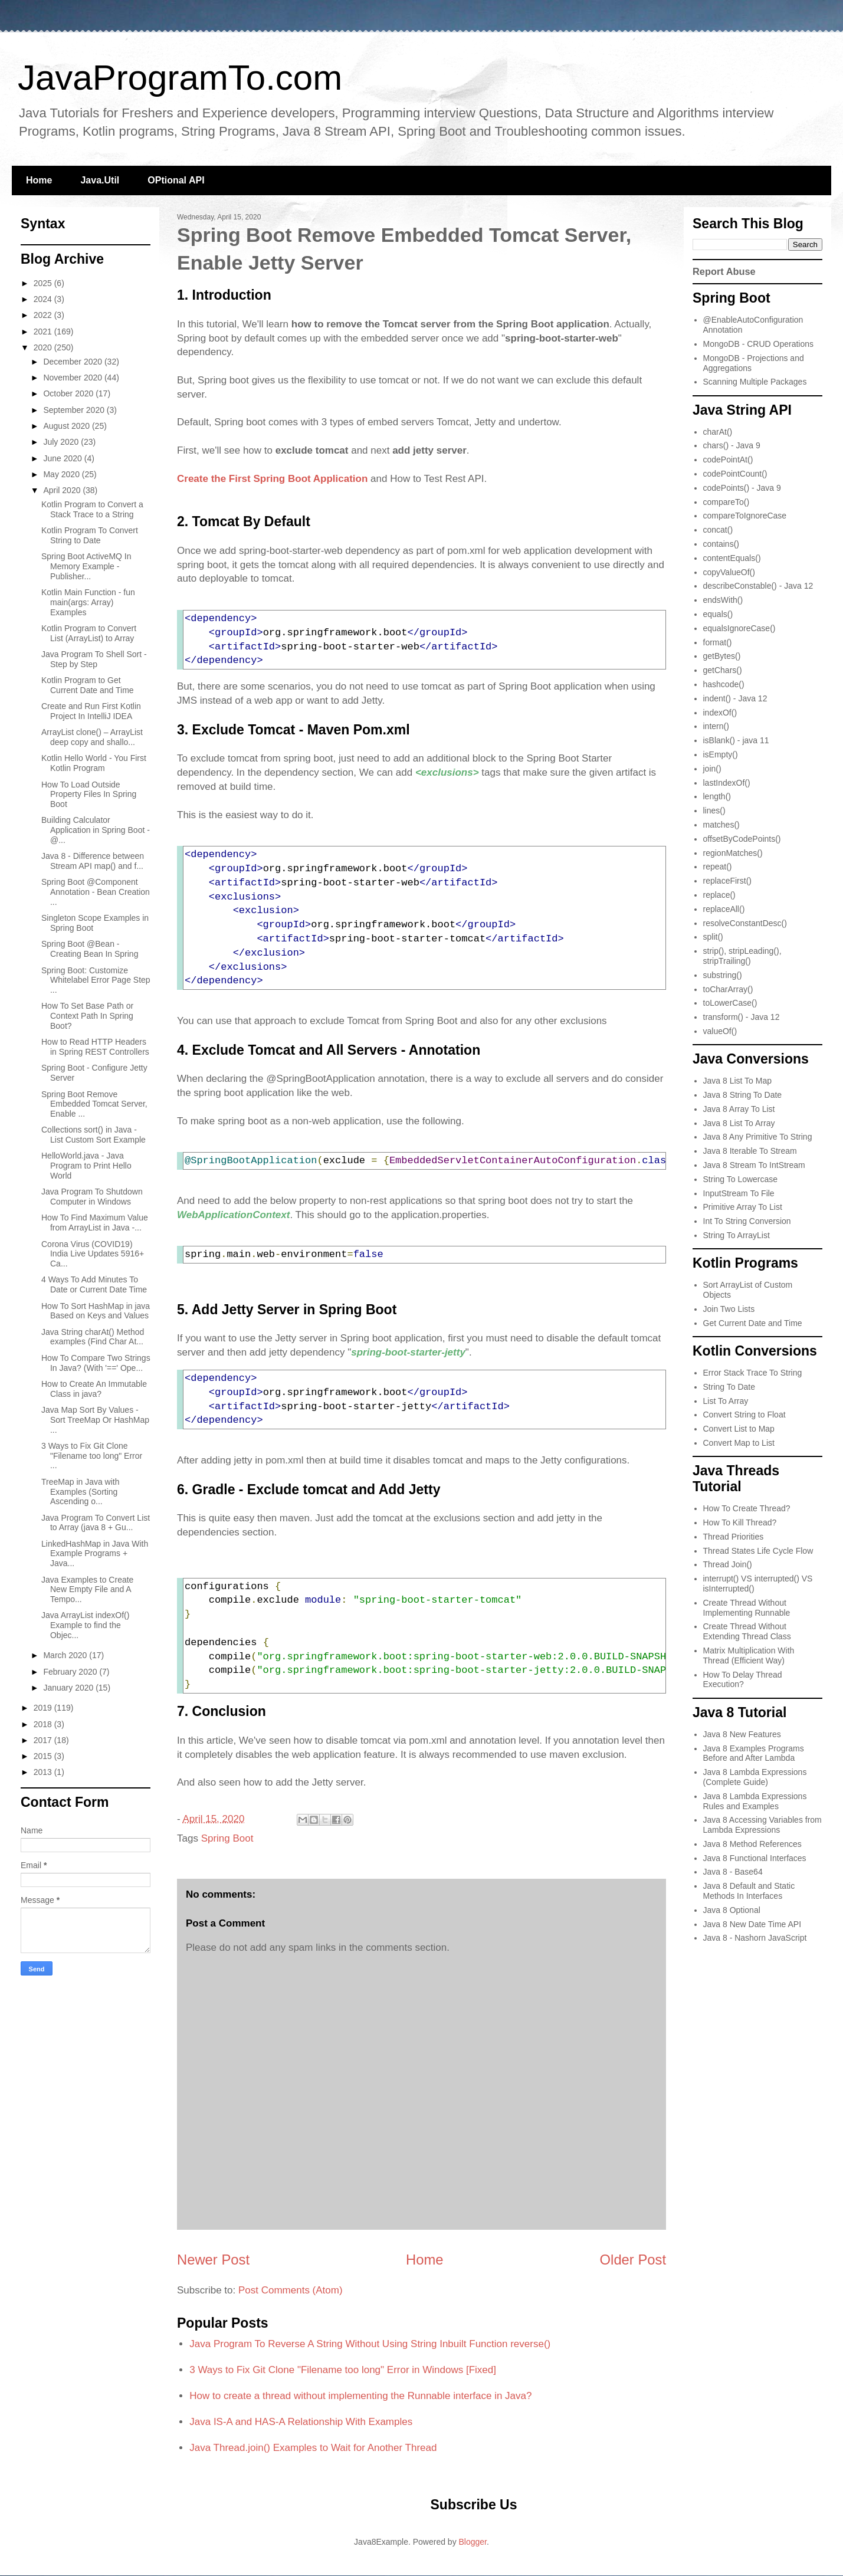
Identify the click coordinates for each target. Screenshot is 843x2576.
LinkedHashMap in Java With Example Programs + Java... (94, 1553)
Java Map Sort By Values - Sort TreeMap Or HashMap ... (95, 1420)
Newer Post (213, 2259)
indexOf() (720, 712)
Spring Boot (227, 1838)
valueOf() (720, 1031)
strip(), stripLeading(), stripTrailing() (742, 956)
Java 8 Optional (731, 1910)
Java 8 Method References (752, 1844)
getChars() (722, 670)
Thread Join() (727, 1564)
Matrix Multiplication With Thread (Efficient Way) (749, 1655)
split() (713, 936)
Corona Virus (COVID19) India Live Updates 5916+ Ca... (92, 1254)
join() (712, 768)
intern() (716, 726)
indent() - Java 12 (735, 698)
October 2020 (69, 393)
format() (717, 642)
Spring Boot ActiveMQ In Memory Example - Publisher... (86, 566)
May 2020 (62, 474)
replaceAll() (724, 909)
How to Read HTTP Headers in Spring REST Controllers (95, 1046)
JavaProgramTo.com (180, 77)
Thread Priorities (733, 1536)
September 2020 (74, 410)
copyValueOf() (729, 572)
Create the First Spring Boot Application (272, 478)
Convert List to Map (739, 1428)
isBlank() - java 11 (736, 740)
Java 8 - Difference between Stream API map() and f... (92, 861)
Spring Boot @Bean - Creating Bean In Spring (89, 949)
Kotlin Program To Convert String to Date (89, 535)
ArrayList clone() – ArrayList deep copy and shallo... (92, 737)
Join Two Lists (729, 1309)
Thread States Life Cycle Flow (758, 1551)
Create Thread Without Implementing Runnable (746, 1607)
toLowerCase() (730, 1003)
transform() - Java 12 (741, 1017)
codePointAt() (728, 459)
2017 (44, 1740)
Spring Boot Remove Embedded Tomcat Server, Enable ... (94, 1104)
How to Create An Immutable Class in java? (94, 1389)
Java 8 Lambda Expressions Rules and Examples (755, 1801)
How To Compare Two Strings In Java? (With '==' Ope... (95, 1363)
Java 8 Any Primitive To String (757, 1136)
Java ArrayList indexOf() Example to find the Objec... (85, 1625)
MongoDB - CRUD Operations (758, 344)
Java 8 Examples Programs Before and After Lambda (753, 1753)
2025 (44, 283)
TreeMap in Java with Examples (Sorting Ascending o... (80, 1492)
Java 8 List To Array (739, 1123)
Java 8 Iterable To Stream (750, 1151)
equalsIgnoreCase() (739, 628)
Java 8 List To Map (737, 1080)
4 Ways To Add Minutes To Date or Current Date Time (94, 1284)
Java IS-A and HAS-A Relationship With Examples (300, 2421)
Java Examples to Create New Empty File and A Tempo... (87, 1589)
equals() (718, 614)
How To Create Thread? (746, 1508)
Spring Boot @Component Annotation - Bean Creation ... (95, 892)
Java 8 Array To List (739, 1109)
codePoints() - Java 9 (742, 488)
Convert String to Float (744, 1414)
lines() (714, 810)
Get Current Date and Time (752, 1323)
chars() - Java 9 (731, 445)
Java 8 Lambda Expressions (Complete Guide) (755, 1777)
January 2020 (69, 1687)
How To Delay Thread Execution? (742, 1679)
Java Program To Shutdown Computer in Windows (92, 1196)
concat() (718, 529)
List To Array (726, 1401)
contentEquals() (732, 558)
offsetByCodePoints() (742, 839)
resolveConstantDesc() (745, 923)
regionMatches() (733, 853)
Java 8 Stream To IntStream (754, 1165)
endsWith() (723, 600)
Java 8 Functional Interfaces (754, 1858)
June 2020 (63, 458)
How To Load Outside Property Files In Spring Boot (88, 794)
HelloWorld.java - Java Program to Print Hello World (86, 1165)
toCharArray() (728, 989)
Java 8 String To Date (742, 1095)
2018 (44, 1724)
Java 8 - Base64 (733, 1871)
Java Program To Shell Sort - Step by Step (94, 659)
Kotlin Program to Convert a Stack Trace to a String (92, 509)
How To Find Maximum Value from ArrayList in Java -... (94, 1222)
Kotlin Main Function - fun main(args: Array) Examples (88, 602)
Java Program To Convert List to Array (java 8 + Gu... (95, 1523)
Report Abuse (724, 271)
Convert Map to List (739, 1443)
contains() (721, 544)
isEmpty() (720, 754)
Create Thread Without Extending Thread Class (747, 1631)
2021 (44, 331)
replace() (719, 895)
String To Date (729, 1387)
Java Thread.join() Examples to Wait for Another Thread (313, 2447)
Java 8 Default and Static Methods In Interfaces (749, 1891)
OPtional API (175, 180)
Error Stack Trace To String (752, 1372)
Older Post (633, 2259)
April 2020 (63, 490)
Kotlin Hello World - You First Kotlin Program (93, 763)
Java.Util (99, 180)
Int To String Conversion (747, 1221)
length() (717, 796)
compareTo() (726, 502)
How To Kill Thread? (740, 1522)
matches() (721, 824)
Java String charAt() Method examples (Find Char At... (92, 1337)
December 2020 (73, 361)
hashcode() (723, 684)
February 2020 (71, 1671)
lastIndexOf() (726, 782)
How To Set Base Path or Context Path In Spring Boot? (87, 1016)
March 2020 (66, 1655)
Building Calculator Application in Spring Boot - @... (95, 830)
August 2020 (67, 426)
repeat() (717, 866)
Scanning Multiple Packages (755, 381)
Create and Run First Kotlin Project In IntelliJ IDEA (91, 711)
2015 (44, 1756)
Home (39, 180)
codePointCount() (735, 473)
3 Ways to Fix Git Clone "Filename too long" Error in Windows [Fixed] (342, 2369)
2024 (44, 299)
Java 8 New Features (742, 1734)
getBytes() (722, 656)
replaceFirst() (727, 880)
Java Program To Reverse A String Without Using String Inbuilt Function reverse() (369, 2343)
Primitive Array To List (742, 1207)
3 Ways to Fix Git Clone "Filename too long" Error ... (91, 1456)
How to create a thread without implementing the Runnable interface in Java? (360, 2395)
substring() (722, 975)
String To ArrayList (736, 1235)
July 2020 (62, 442)
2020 (44, 347)
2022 (44, 315)
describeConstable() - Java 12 (758, 585)
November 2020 (73, 377)
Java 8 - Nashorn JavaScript (755, 1937)
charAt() (718, 432)
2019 (44, 1707)
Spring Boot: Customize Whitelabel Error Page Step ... (95, 980)
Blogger (473, 2542)
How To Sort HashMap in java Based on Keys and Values (95, 1311)
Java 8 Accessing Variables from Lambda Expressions (762, 1825)
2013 (44, 1772)
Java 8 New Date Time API (752, 1924)
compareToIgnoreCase (745, 515)
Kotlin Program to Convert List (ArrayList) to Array (88, 633)
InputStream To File (739, 1193)
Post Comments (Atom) (290, 2290)
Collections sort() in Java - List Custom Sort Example (93, 1134)
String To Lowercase (740, 1179)
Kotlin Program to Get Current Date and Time (87, 685)
